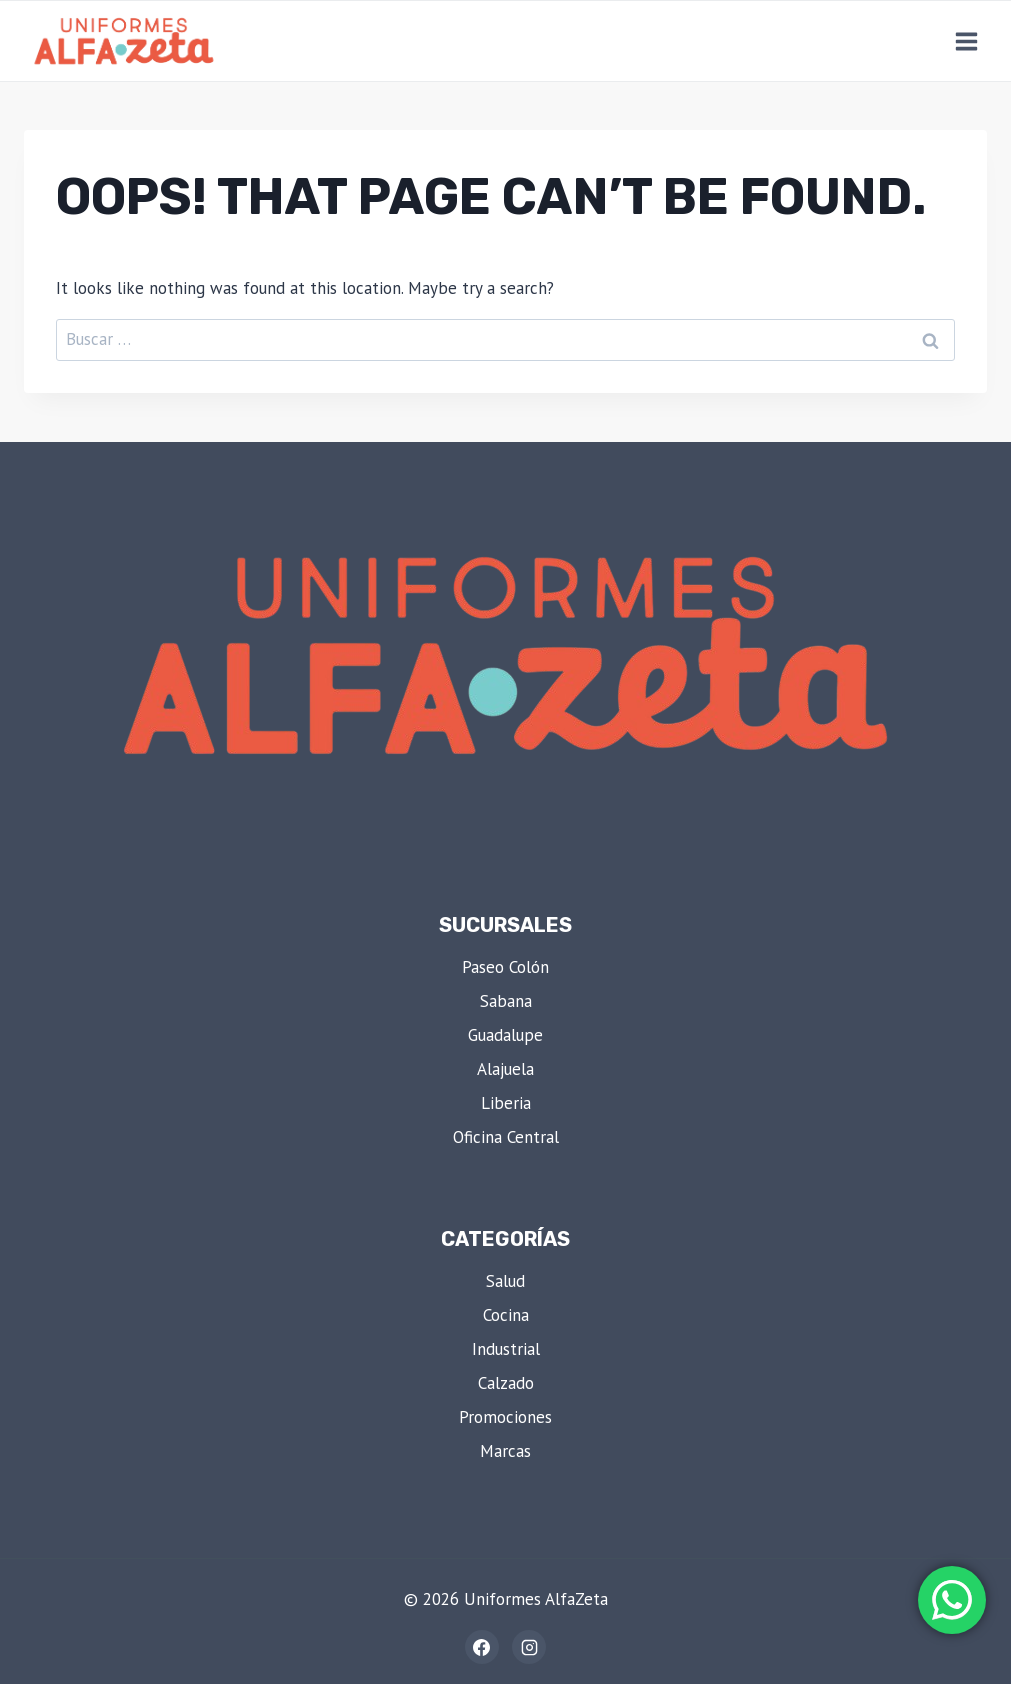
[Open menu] (966, 41)
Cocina (506, 1315)
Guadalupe (505, 1035)
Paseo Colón (505, 967)
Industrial (506, 1349)
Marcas (505, 1451)
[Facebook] (482, 1647)
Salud (505, 1281)
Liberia (506, 1103)
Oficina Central (506, 1137)
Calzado (506, 1383)
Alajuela (505, 1069)
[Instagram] (529, 1647)
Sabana (506, 1001)
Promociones (505, 1417)
